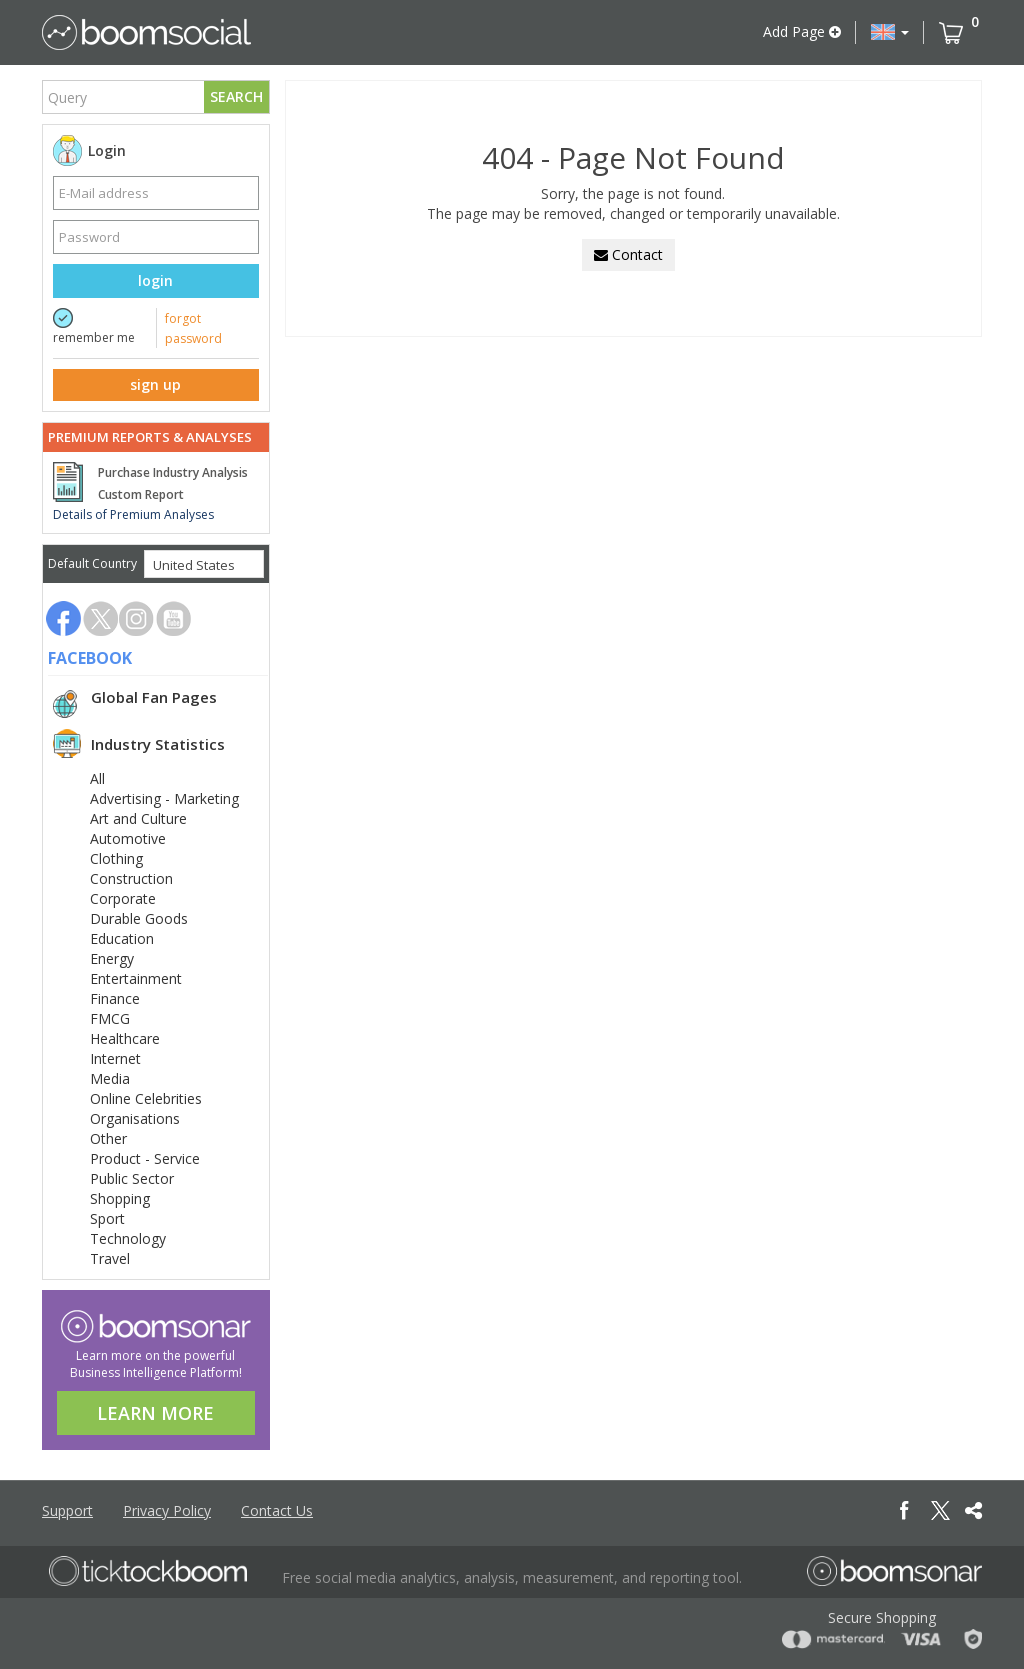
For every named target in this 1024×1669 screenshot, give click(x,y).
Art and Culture (138, 818)
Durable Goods (139, 918)
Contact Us (277, 1510)
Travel (110, 1258)
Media (110, 1078)
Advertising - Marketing (164, 798)
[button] (890, 32)
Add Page (802, 31)
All (97, 778)
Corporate (123, 898)
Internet (115, 1058)
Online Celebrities (146, 1098)
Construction (131, 878)
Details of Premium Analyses (133, 514)
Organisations (135, 1118)
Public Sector (132, 1178)
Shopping (120, 1198)
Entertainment (136, 978)
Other (108, 1138)
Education (122, 938)
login (155, 280)
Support (67, 1510)
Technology (128, 1238)
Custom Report (141, 494)
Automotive (128, 838)
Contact (628, 254)
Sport (107, 1218)
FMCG (110, 1018)
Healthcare (125, 1038)
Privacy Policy (167, 1510)
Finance (115, 998)
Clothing (116, 858)
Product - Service (145, 1158)
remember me (94, 337)
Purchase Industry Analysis (173, 472)
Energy (112, 958)
